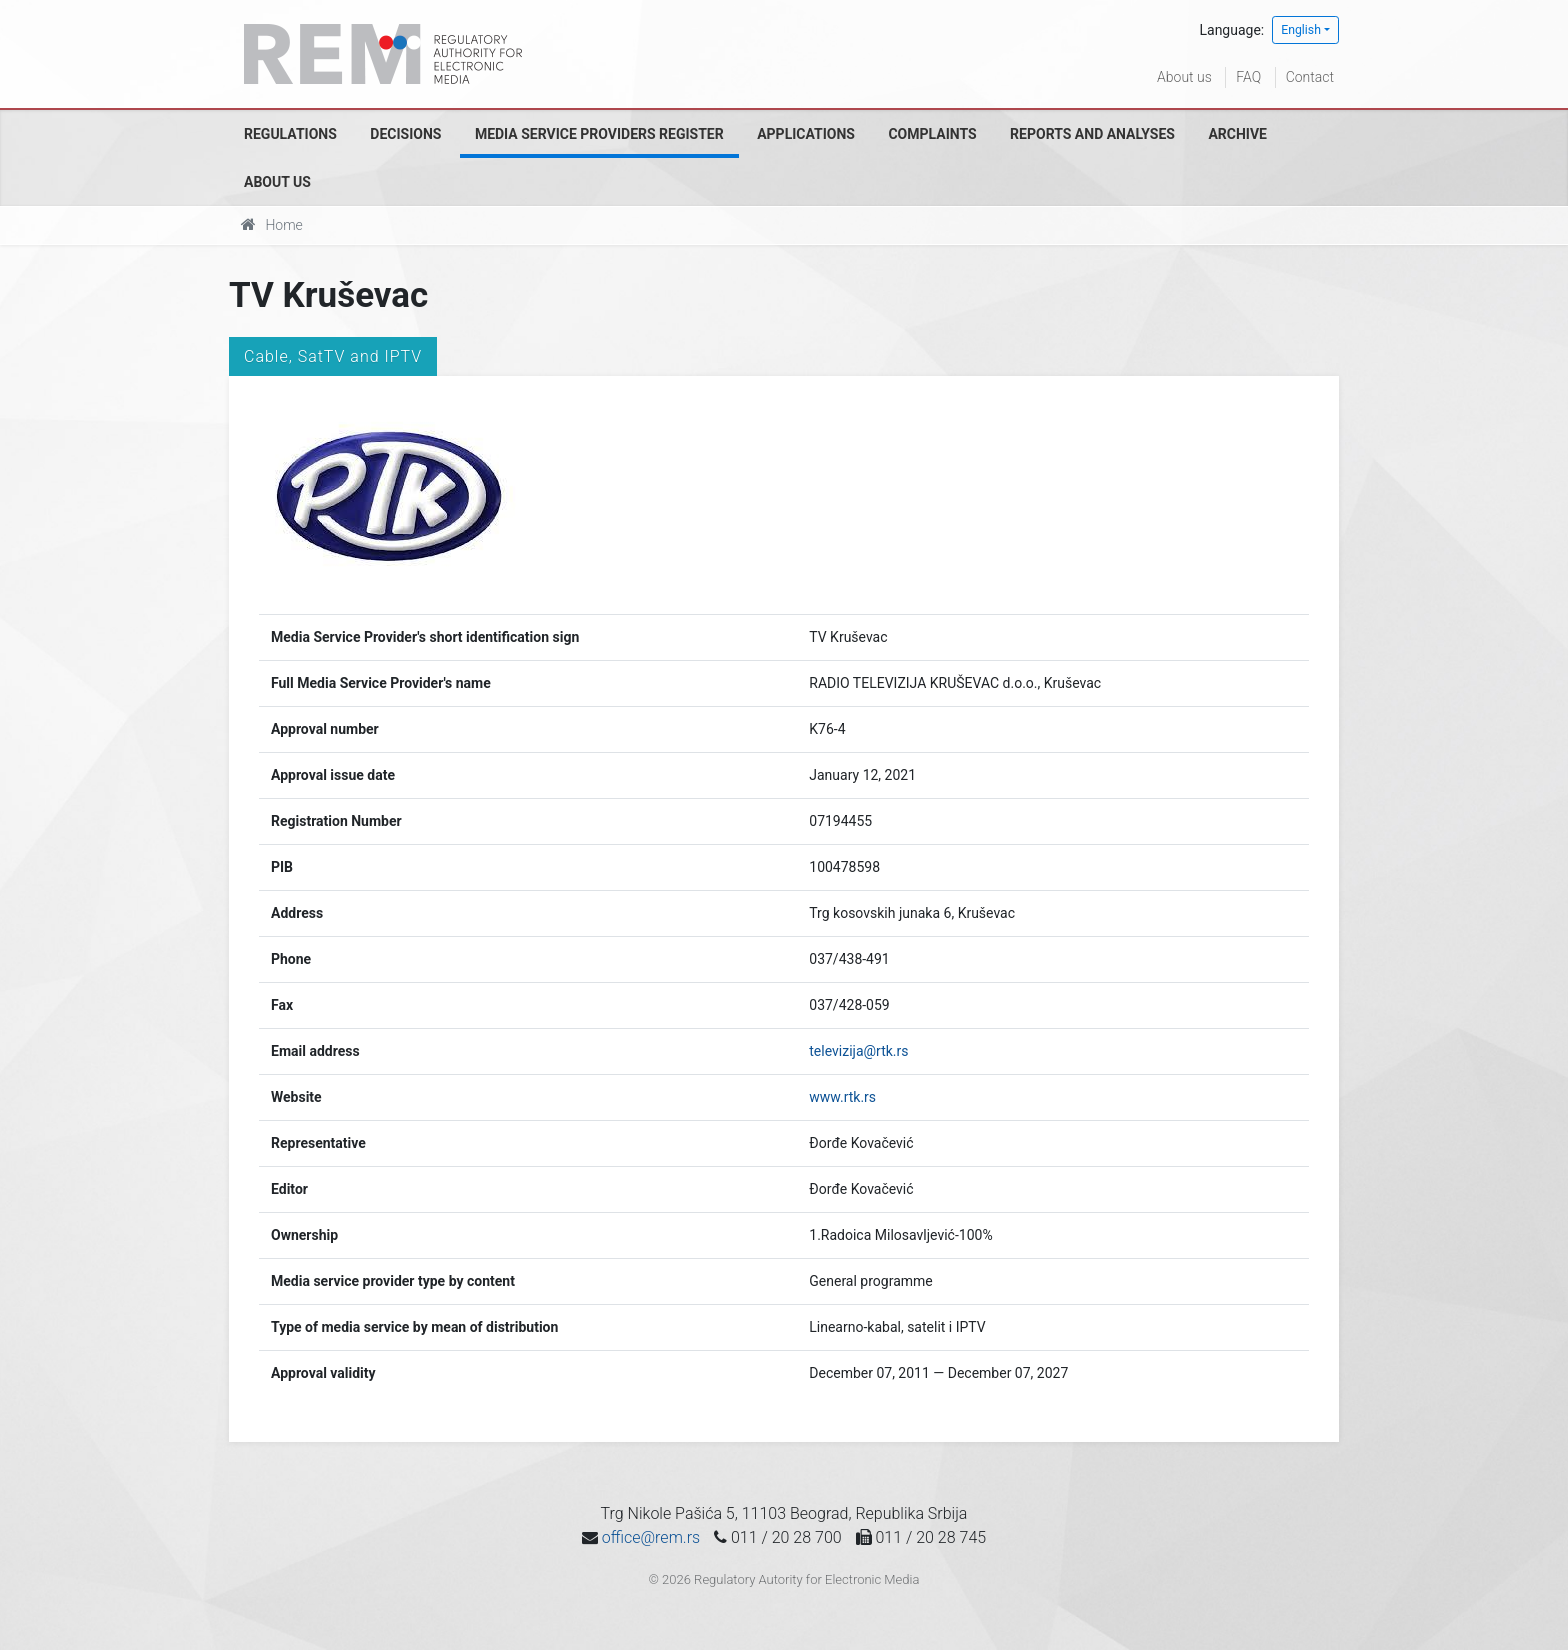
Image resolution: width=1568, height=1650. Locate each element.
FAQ (1248, 77)
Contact (1310, 77)
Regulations (290, 134)
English (1301, 30)
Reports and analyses (1092, 134)
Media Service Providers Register (599, 134)
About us (1184, 77)
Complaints (932, 134)
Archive (1237, 134)
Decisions (405, 134)
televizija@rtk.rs (858, 1051)
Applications (806, 134)
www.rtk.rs (842, 1097)
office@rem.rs (651, 1537)
